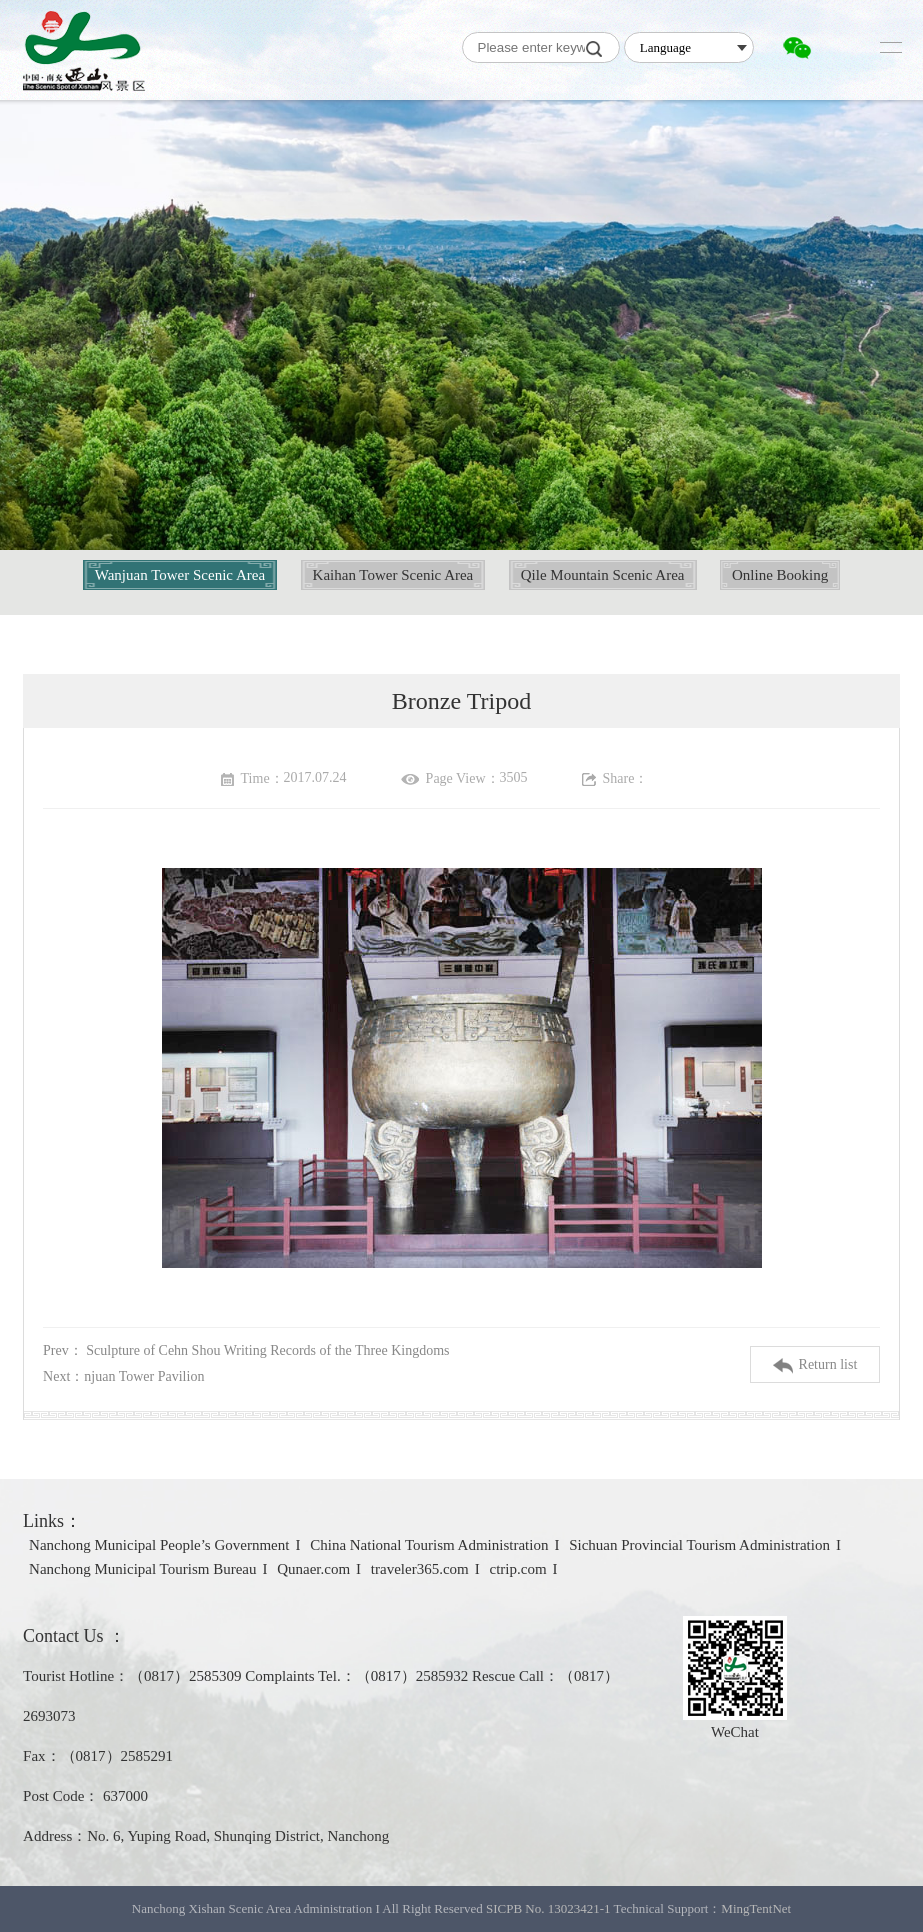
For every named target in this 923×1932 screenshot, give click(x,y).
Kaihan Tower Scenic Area (393, 575)
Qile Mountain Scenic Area (603, 575)
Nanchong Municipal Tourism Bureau (142, 1569)
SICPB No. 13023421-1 (548, 1908)
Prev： (246, 1350)
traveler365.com (420, 1569)
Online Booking (780, 575)
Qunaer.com (313, 1569)
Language (665, 47)
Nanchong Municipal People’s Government (159, 1545)
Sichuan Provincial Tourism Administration (699, 1545)
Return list (815, 1365)
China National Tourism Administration (429, 1545)
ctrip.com (517, 1569)
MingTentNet (756, 1908)
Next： (123, 1376)
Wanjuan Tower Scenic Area (180, 575)
